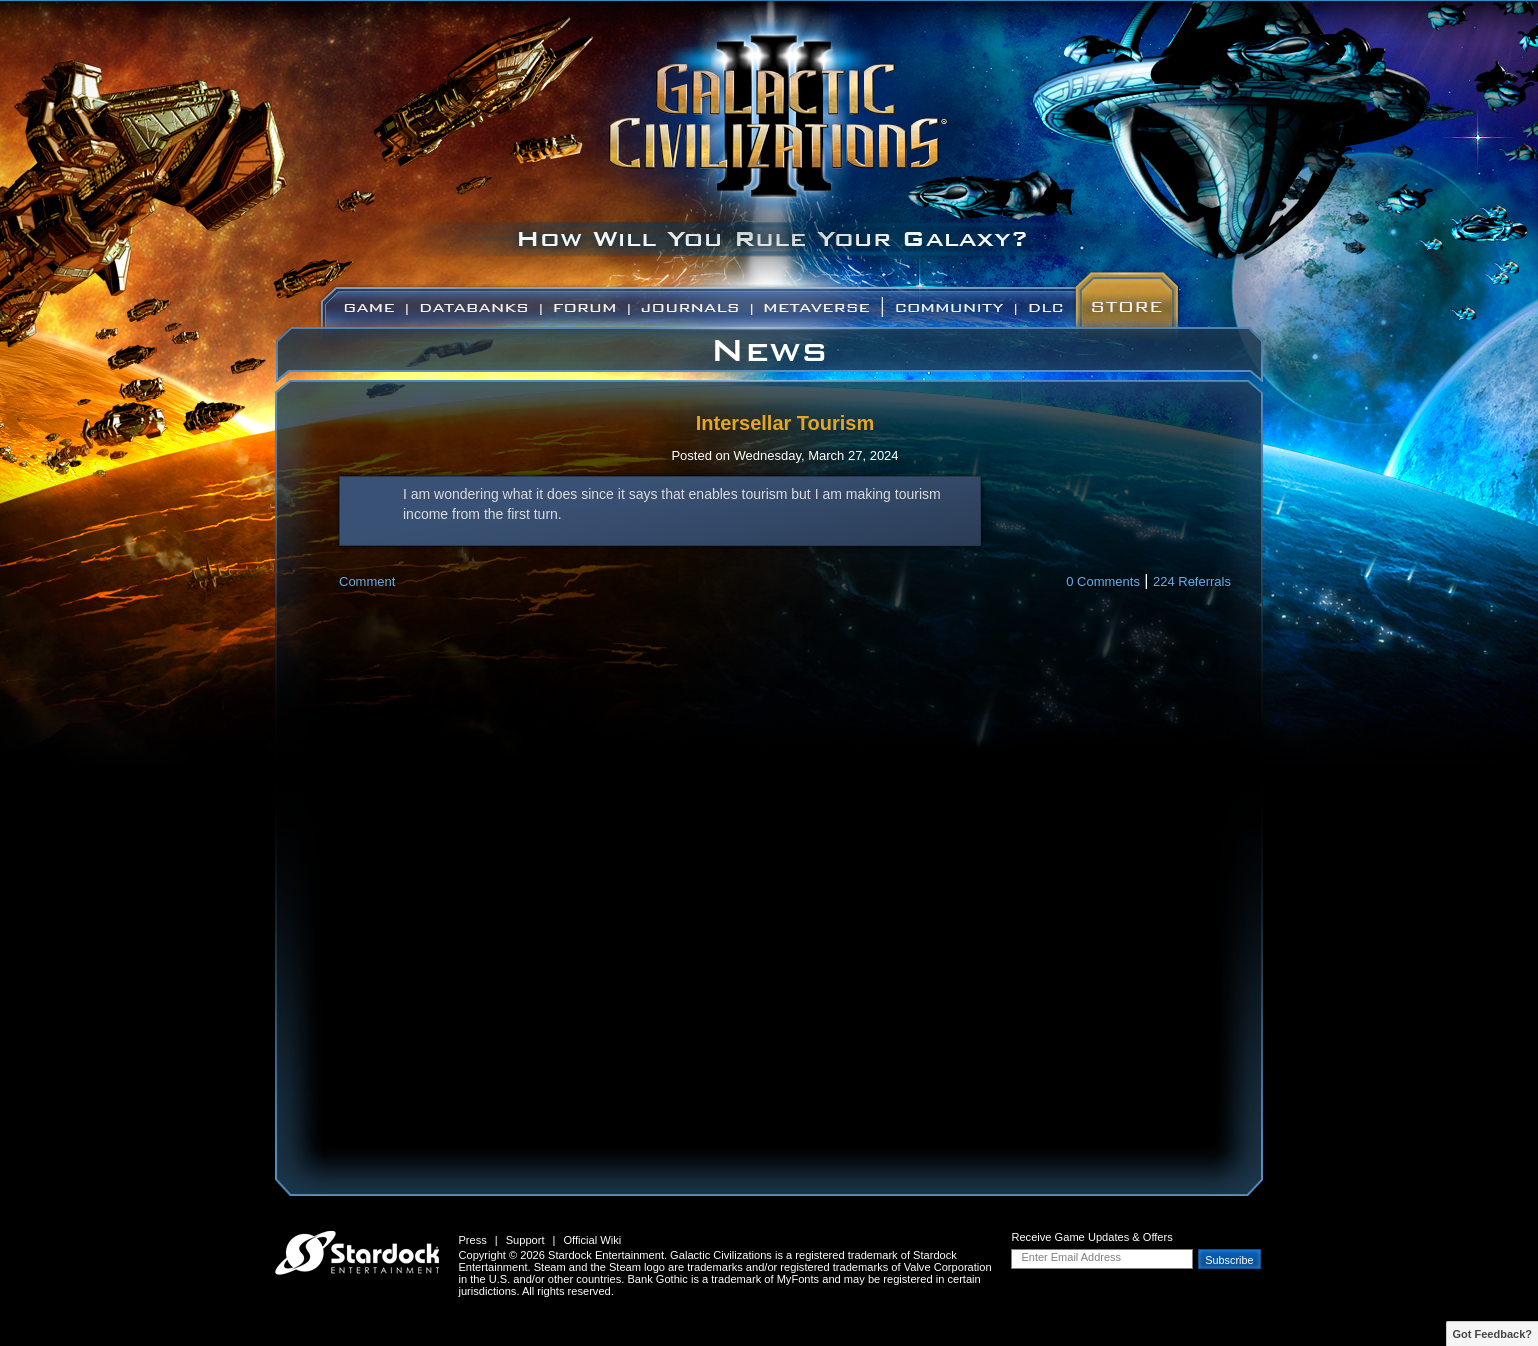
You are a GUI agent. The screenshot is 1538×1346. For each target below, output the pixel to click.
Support (525, 1240)
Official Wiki (592, 1240)
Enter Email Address (1071, 1257)
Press (472, 1240)
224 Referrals (1192, 581)
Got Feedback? (1492, 1334)
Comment (367, 581)
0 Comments (1103, 581)
